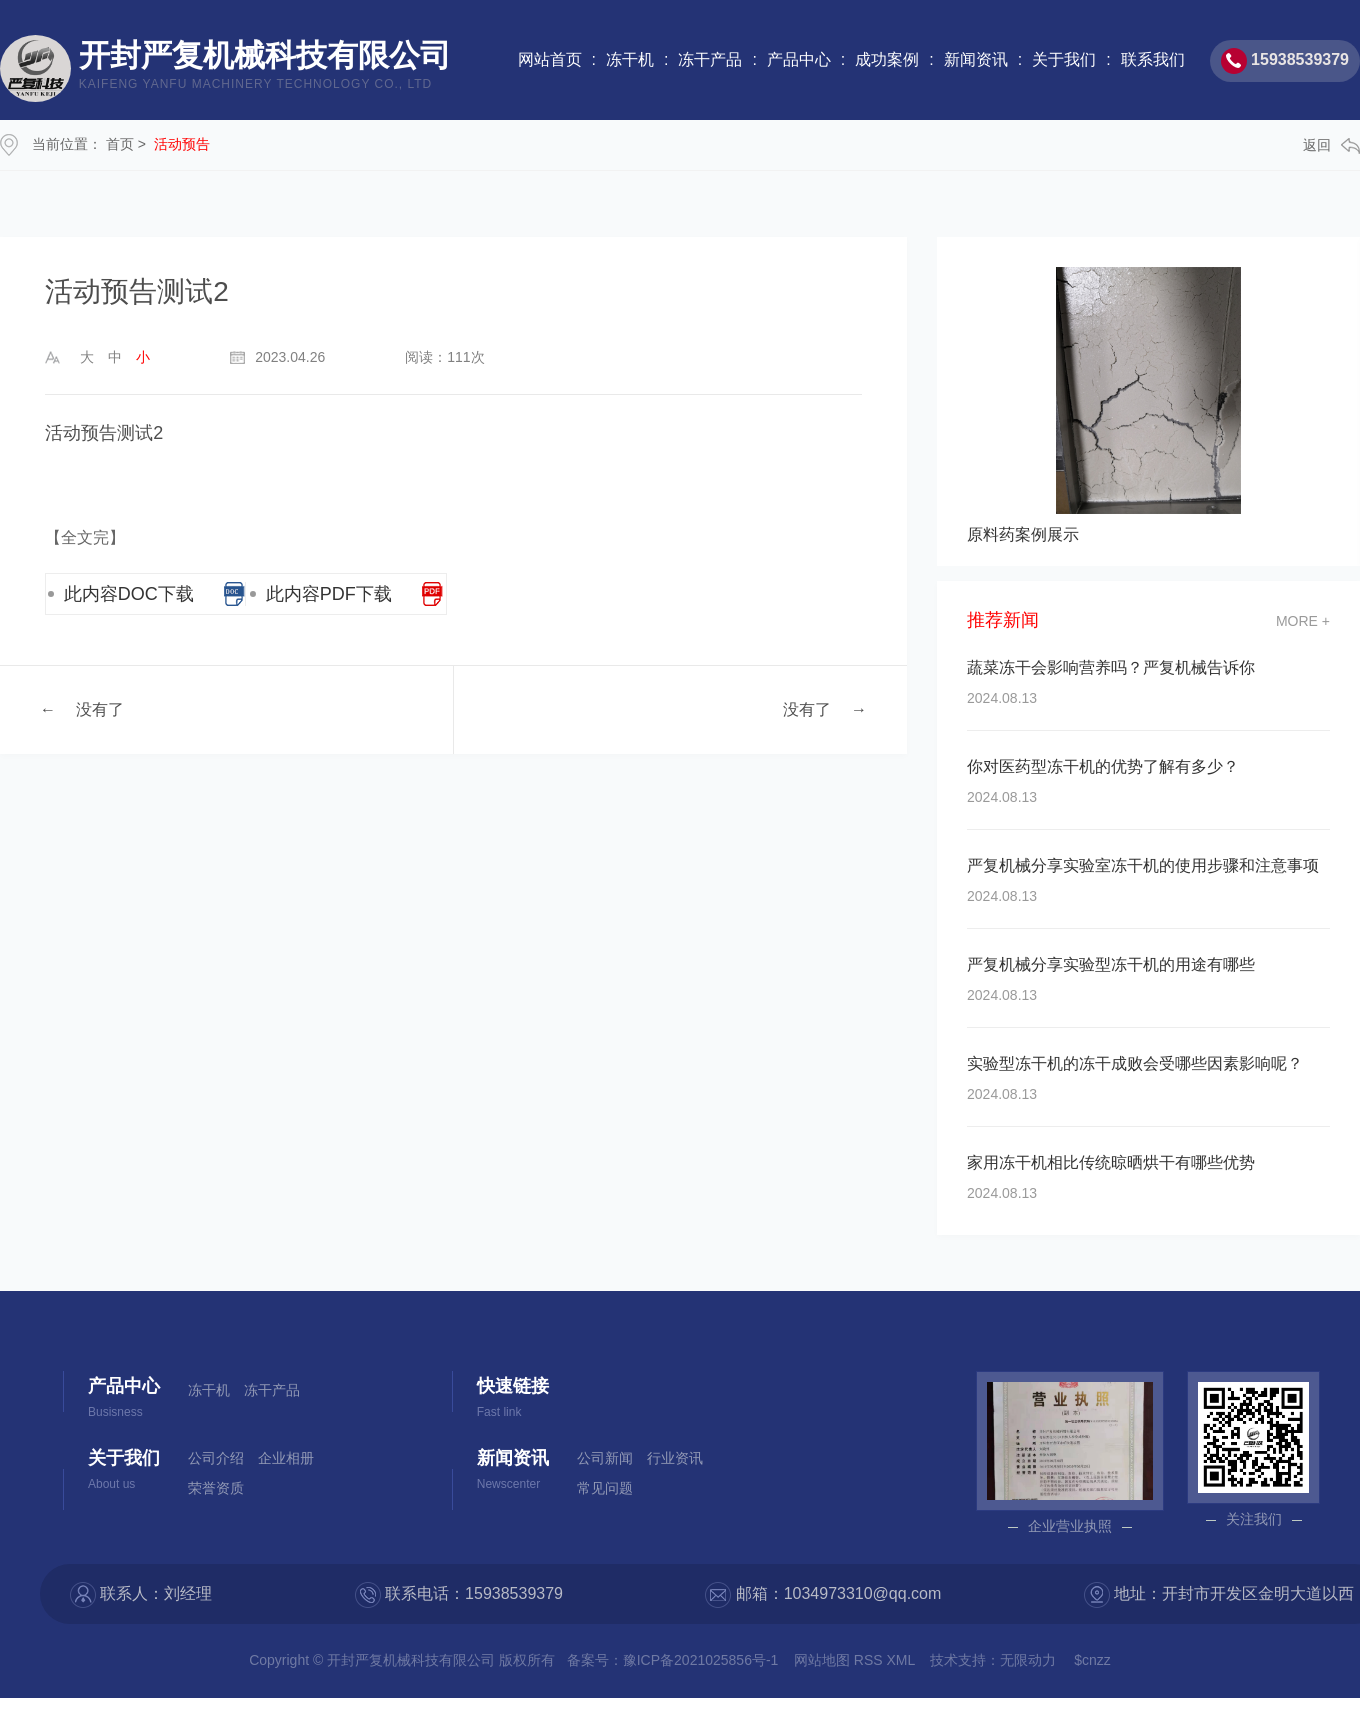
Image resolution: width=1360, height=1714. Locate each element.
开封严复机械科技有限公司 (265, 68)
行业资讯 (675, 1458)
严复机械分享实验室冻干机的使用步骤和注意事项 (1143, 865)
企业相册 (286, 1458)
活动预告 (182, 144)
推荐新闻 (1003, 620)
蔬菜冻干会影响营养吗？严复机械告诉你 (1111, 667)
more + (1303, 621)
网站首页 (550, 59)
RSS (870, 1660)
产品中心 (799, 59)
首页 (120, 144)
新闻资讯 (976, 59)
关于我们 (1064, 59)
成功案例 (887, 59)
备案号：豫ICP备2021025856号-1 (673, 1660)
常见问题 (605, 1488)
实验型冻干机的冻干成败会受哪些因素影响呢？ (1135, 1063)
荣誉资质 (216, 1488)
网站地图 (824, 1660)
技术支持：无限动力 (993, 1660)
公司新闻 (605, 1458)
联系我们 (1153, 59)
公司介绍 (216, 1458)
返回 (1331, 145)
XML (903, 1660)
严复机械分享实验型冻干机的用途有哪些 (1111, 964)
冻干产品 (710, 59)
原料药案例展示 (1023, 534)
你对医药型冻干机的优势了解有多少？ (1103, 766)
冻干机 (630, 59)
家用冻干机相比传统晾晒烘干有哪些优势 (1111, 1162)
